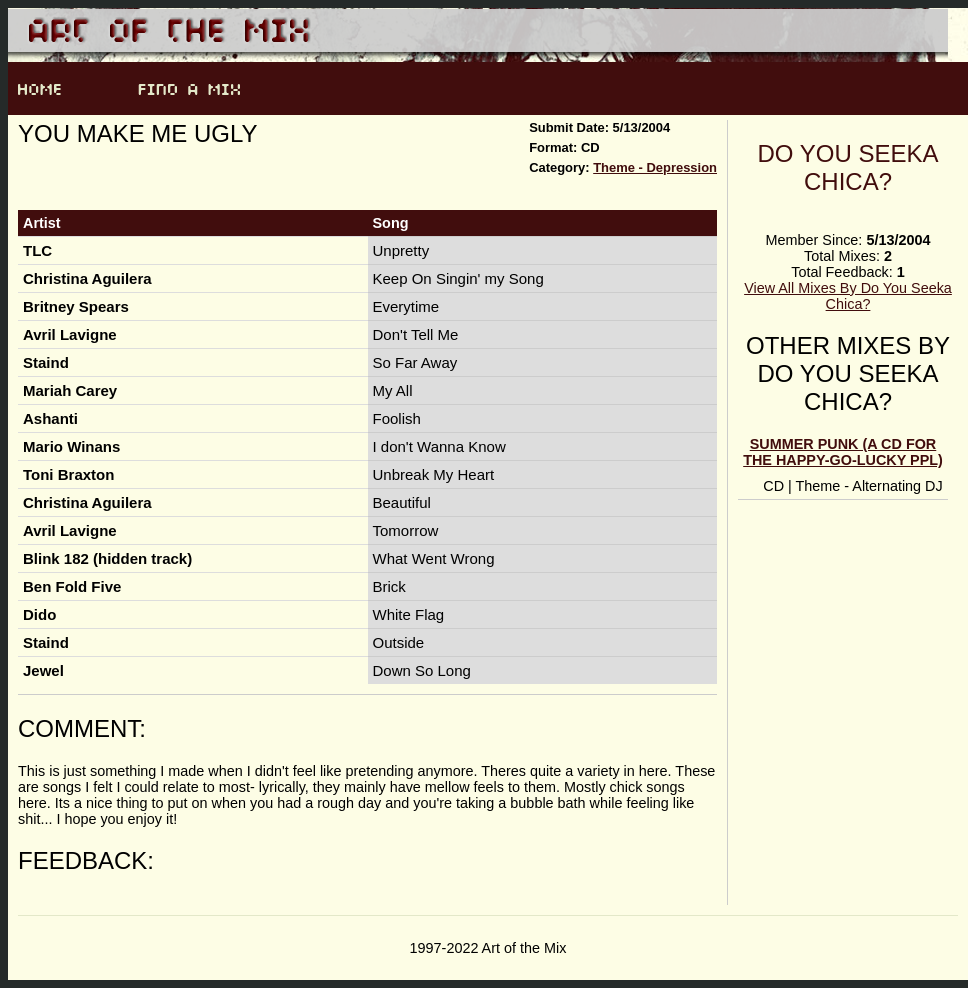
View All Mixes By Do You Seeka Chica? (848, 296)
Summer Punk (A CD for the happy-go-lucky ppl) (843, 452)
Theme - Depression (655, 167)
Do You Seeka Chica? (848, 167)
